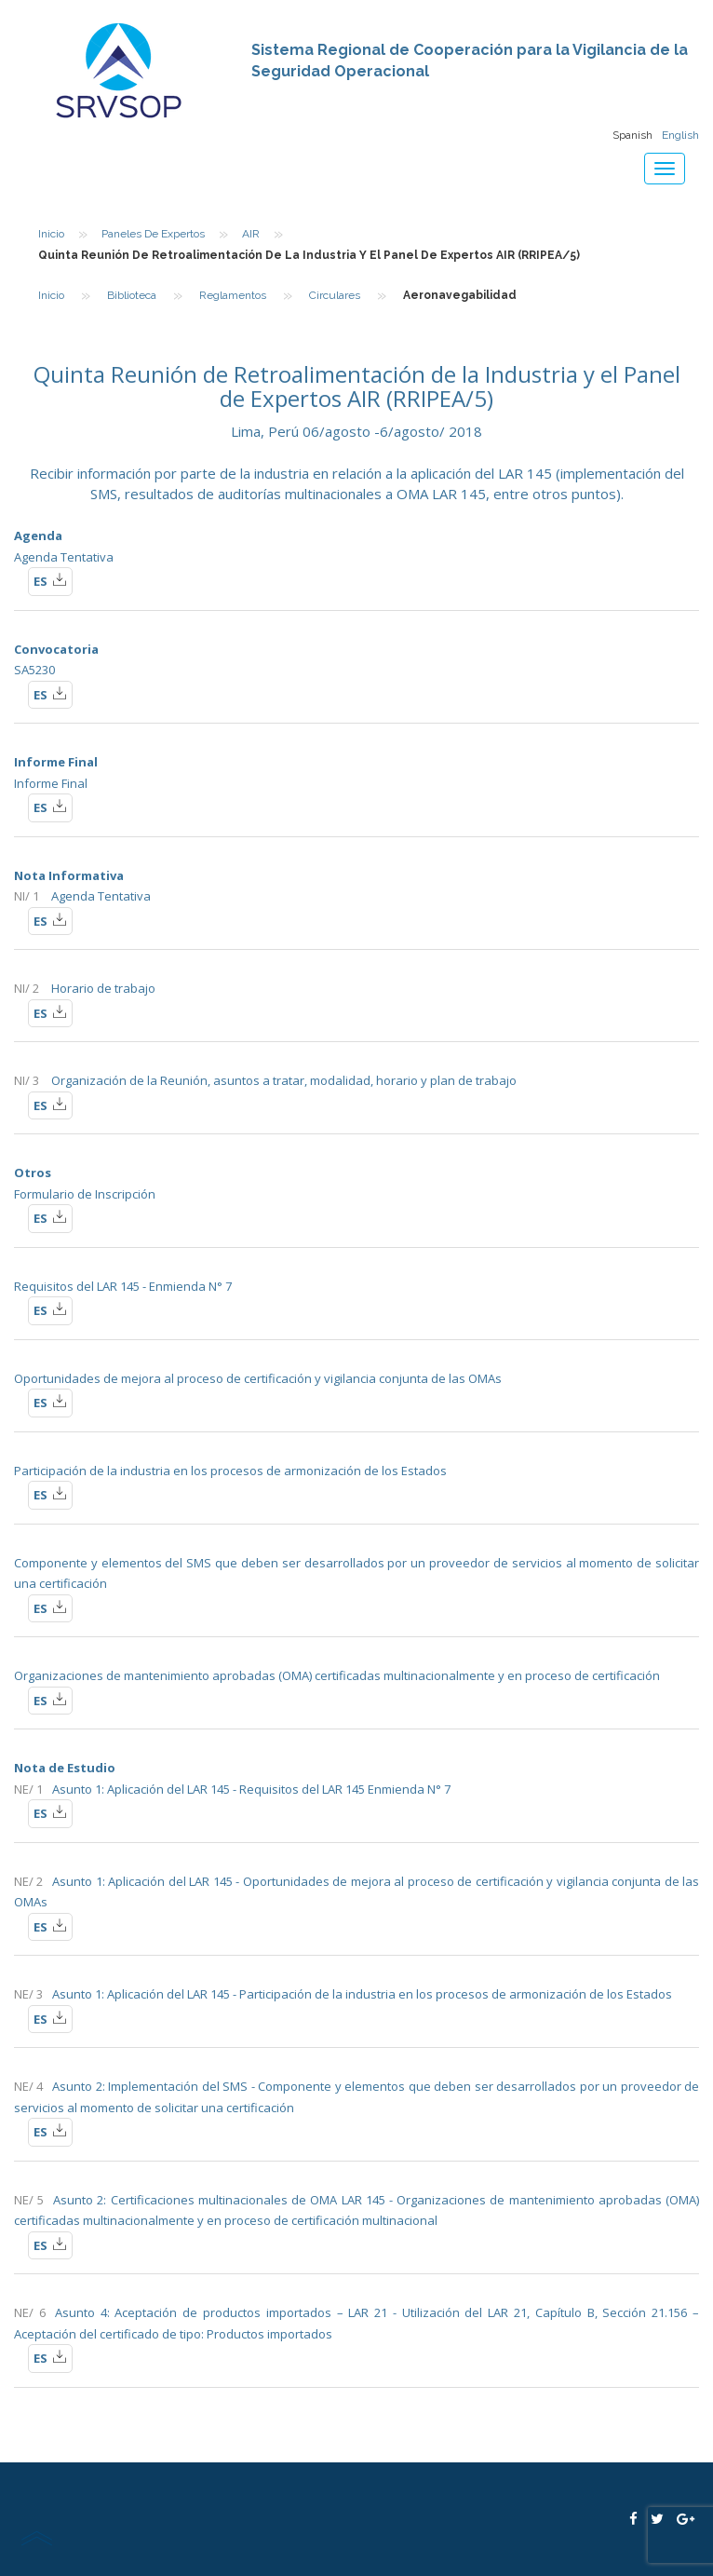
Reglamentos (232, 295)
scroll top (36, 2538)
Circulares (334, 295)
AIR (251, 233)
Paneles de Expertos (153, 233)
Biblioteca (131, 295)
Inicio (51, 233)
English (680, 135)
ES (50, 580)
